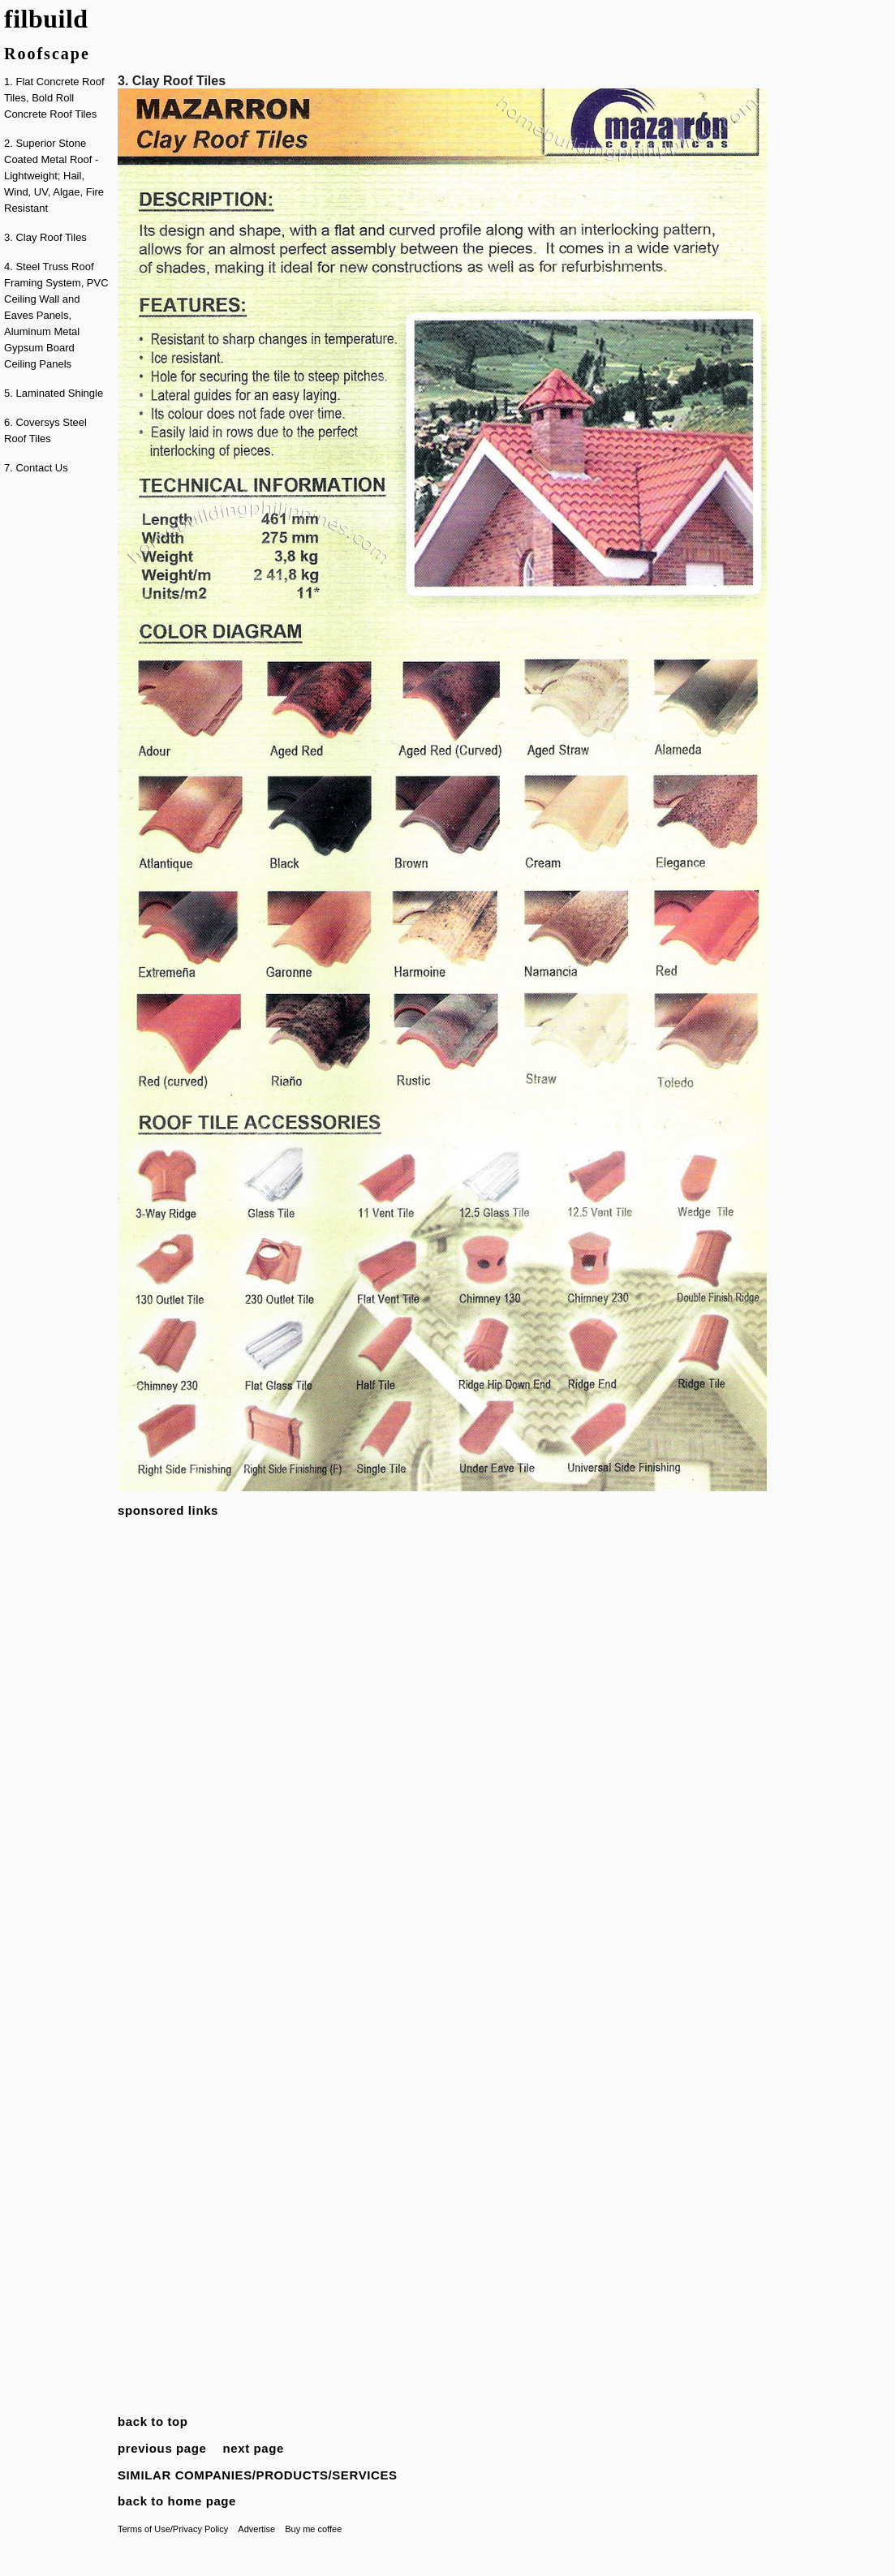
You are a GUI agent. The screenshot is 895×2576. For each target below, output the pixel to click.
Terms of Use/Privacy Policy (173, 2529)
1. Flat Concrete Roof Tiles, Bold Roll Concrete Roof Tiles (54, 97)
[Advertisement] (57, 732)
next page (253, 2448)
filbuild (46, 18)
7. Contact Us (36, 468)
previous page (162, 2448)
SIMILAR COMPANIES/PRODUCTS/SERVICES (258, 2475)
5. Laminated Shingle (53, 393)
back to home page (177, 2501)
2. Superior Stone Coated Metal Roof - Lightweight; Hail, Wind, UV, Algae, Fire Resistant (54, 175)
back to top (153, 2421)
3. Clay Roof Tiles (45, 237)
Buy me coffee (313, 2529)
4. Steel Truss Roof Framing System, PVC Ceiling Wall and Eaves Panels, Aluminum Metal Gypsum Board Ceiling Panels (56, 315)
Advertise (256, 2529)
